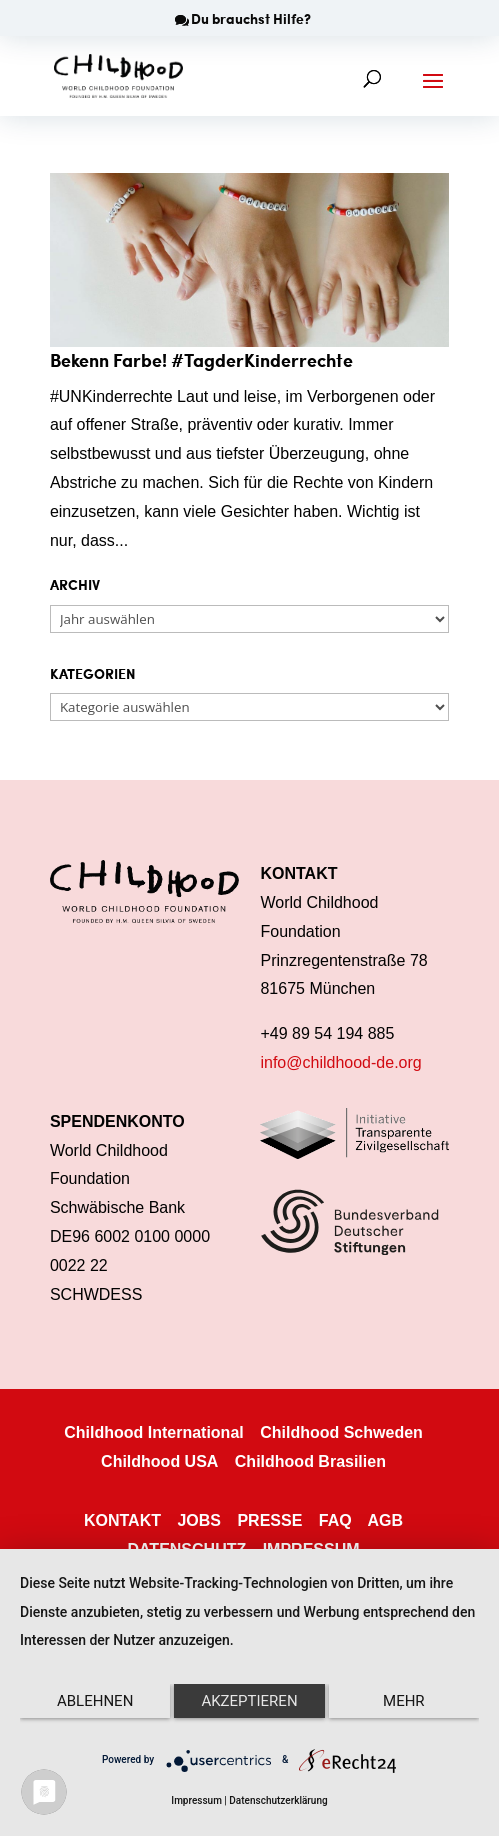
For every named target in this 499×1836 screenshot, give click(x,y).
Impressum (196, 1800)
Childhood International (154, 1432)
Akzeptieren (249, 1701)
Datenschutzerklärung (278, 1800)
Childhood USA (159, 1461)
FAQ (335, 1520)
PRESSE (269, 1520)
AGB (385, 1520)
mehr (404, 1701)
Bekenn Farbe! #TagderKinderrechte (201, 359)
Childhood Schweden (341, 1432)
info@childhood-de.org (340, 1062)
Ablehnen (95, 1701)
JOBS (199, 1520)
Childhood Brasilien (310, 1461)
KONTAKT (122, 1520)
